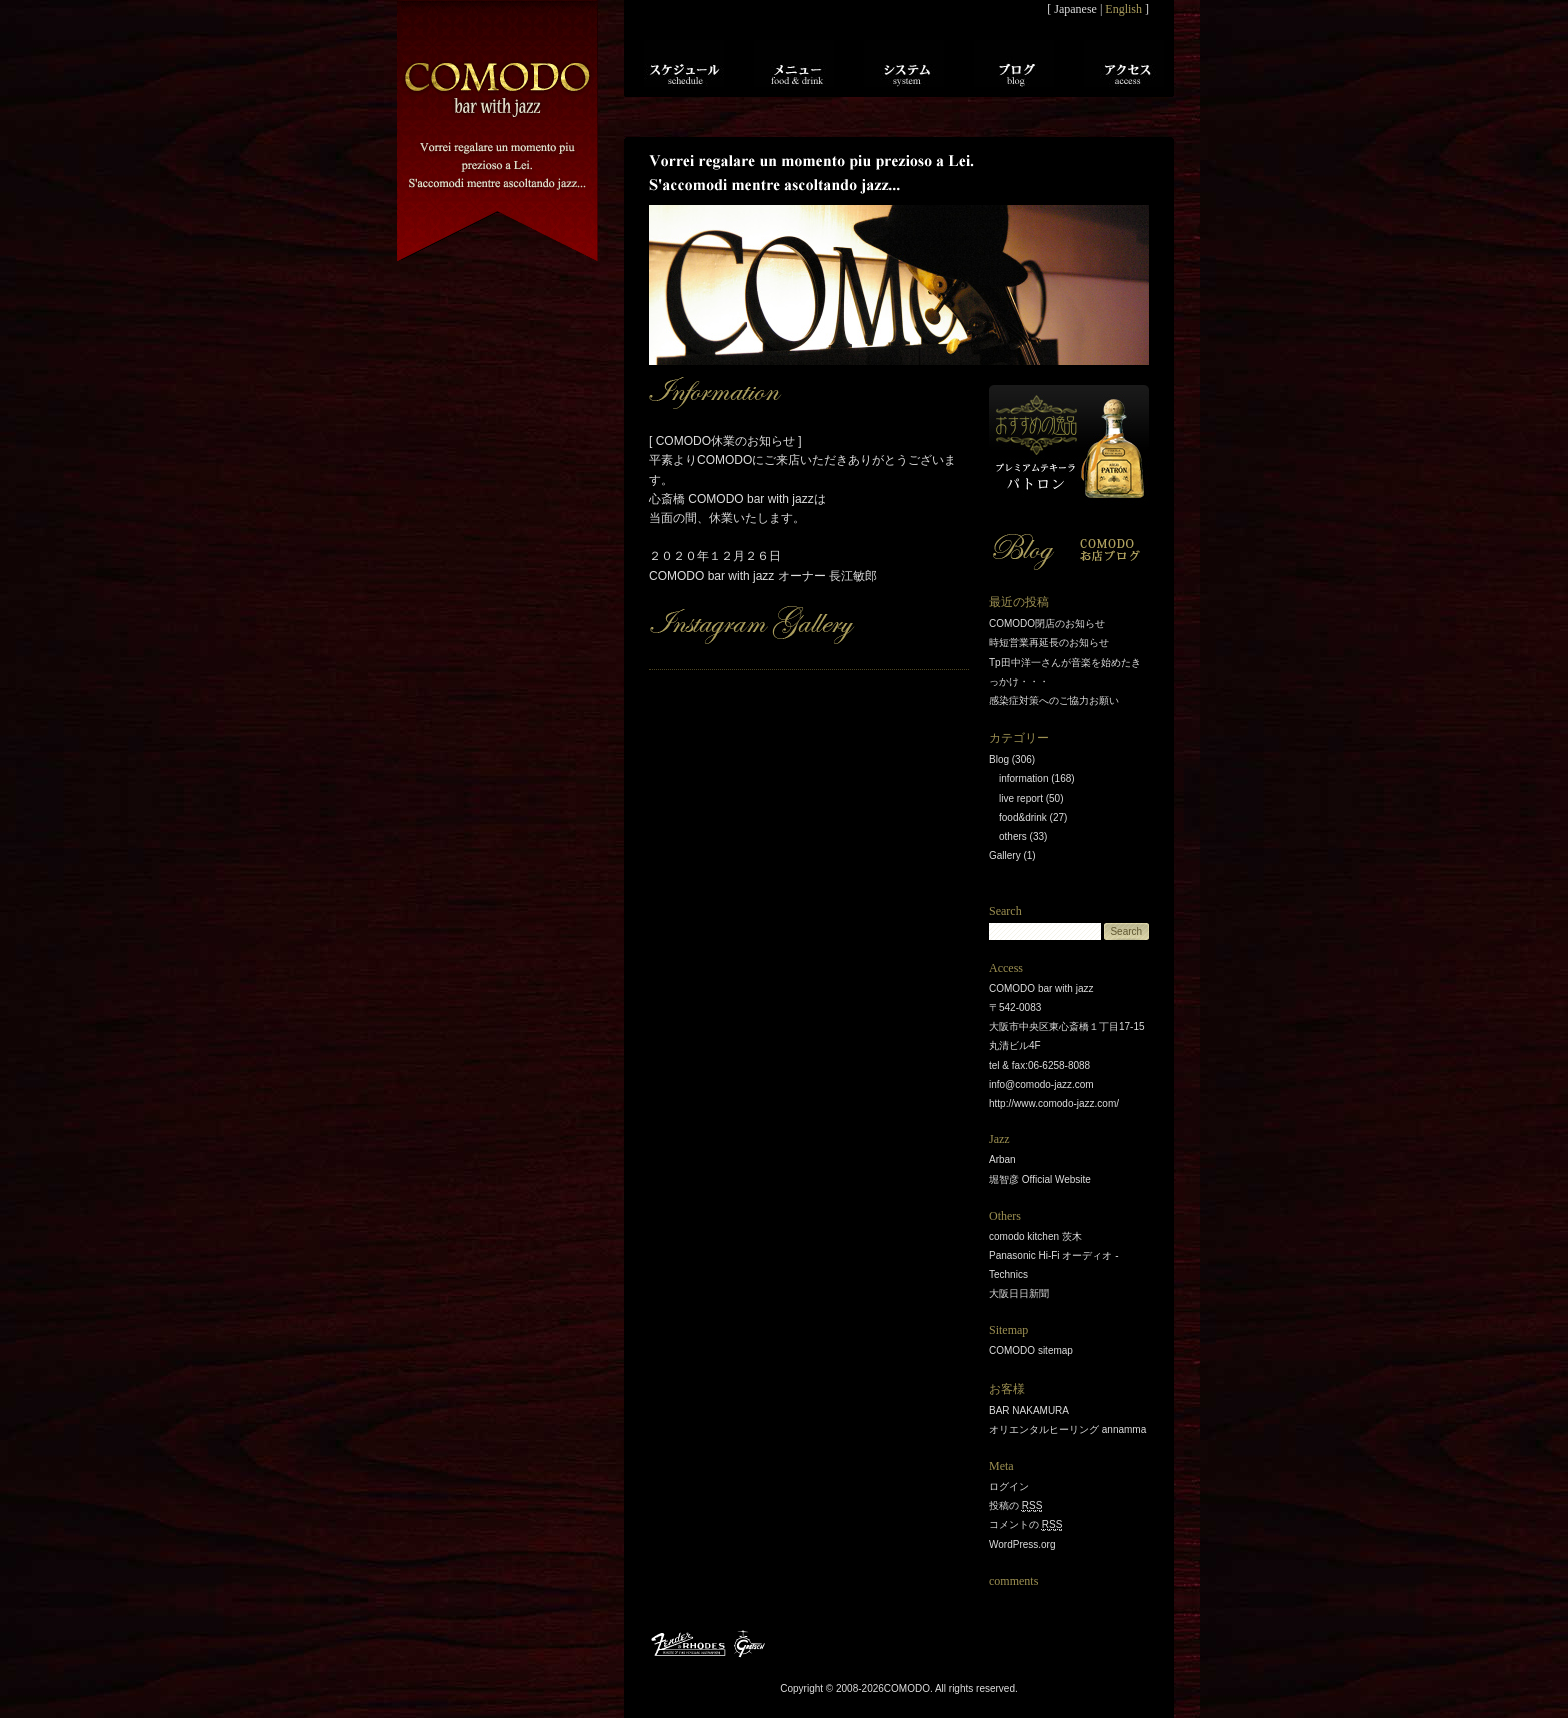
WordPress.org (1022, 1544)
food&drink (1023, 817)
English (1123, 9)
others (1013, 836)
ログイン (1009, 1486)
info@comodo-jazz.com (1041, 1084)
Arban (1002, 1159)
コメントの (1025, 1525)
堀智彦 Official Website (1040, 1179)
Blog (999, 759)
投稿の (1015, 1506)
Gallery (1005, 855)
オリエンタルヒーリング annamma (1067, 1429)
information (1023, 778)
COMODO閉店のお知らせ (1047, 623)
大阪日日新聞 (1019, 1293)
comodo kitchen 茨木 (1035, 1236)
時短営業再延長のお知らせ (1049, 642)
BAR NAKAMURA (1029, 1410)
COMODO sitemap (1031, 1350)
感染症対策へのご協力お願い (1054, 700)
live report (1021, 798)
